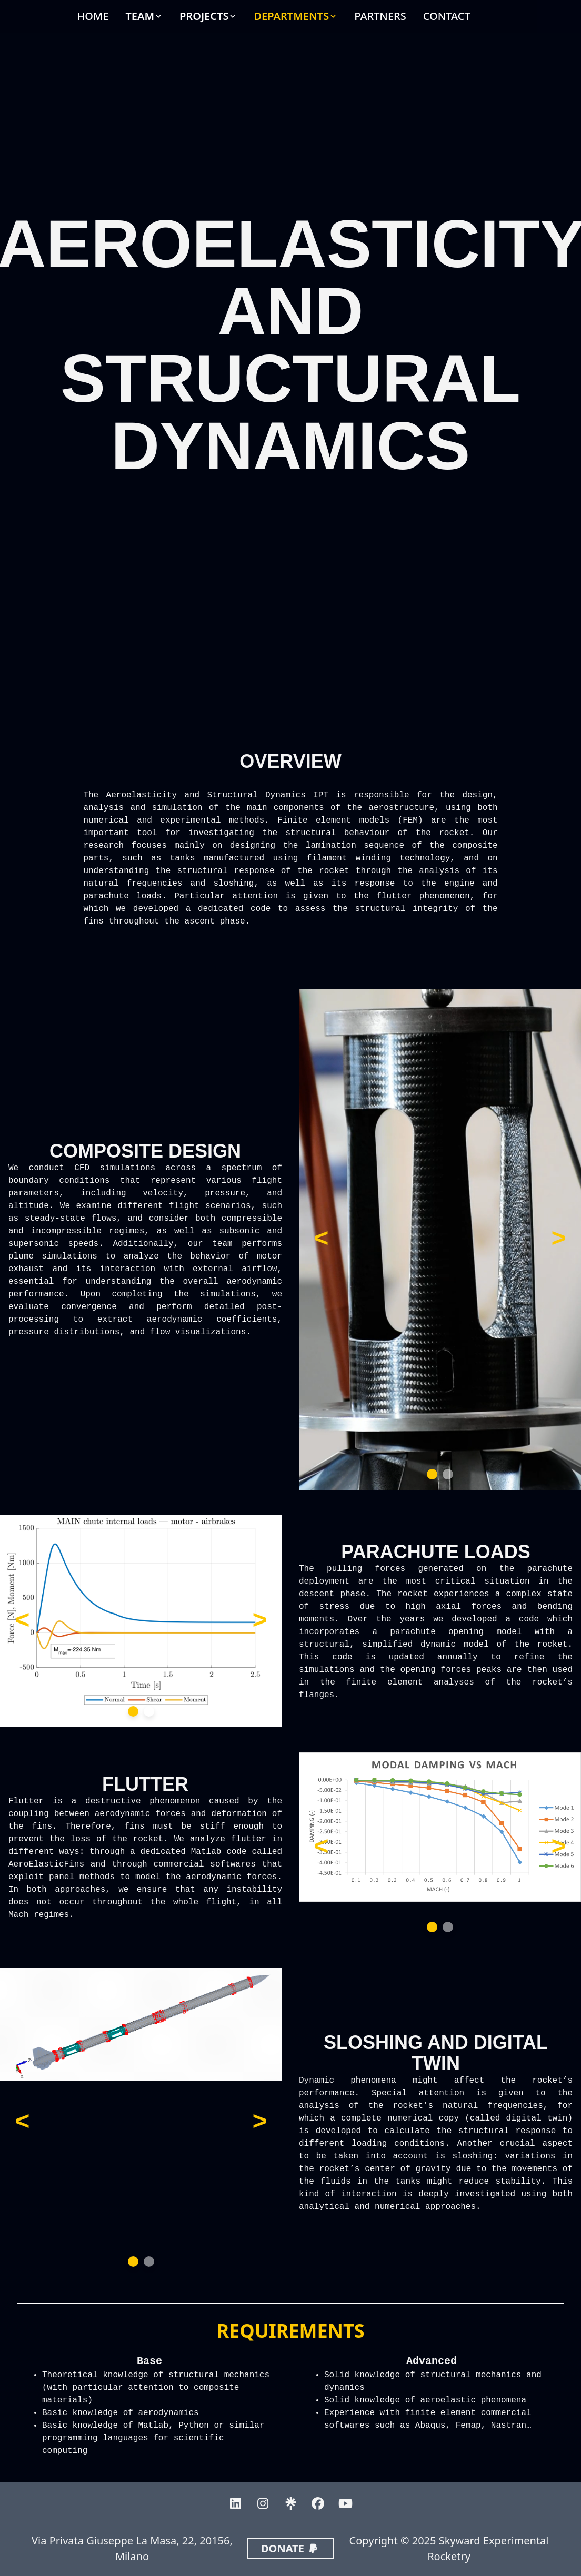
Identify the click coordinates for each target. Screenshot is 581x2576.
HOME (92, 16)
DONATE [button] (290, 2548)
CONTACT (446, 16)
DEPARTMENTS (291, 16)
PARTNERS (380, 16)
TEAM (139, 16)
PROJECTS (203, 16)
